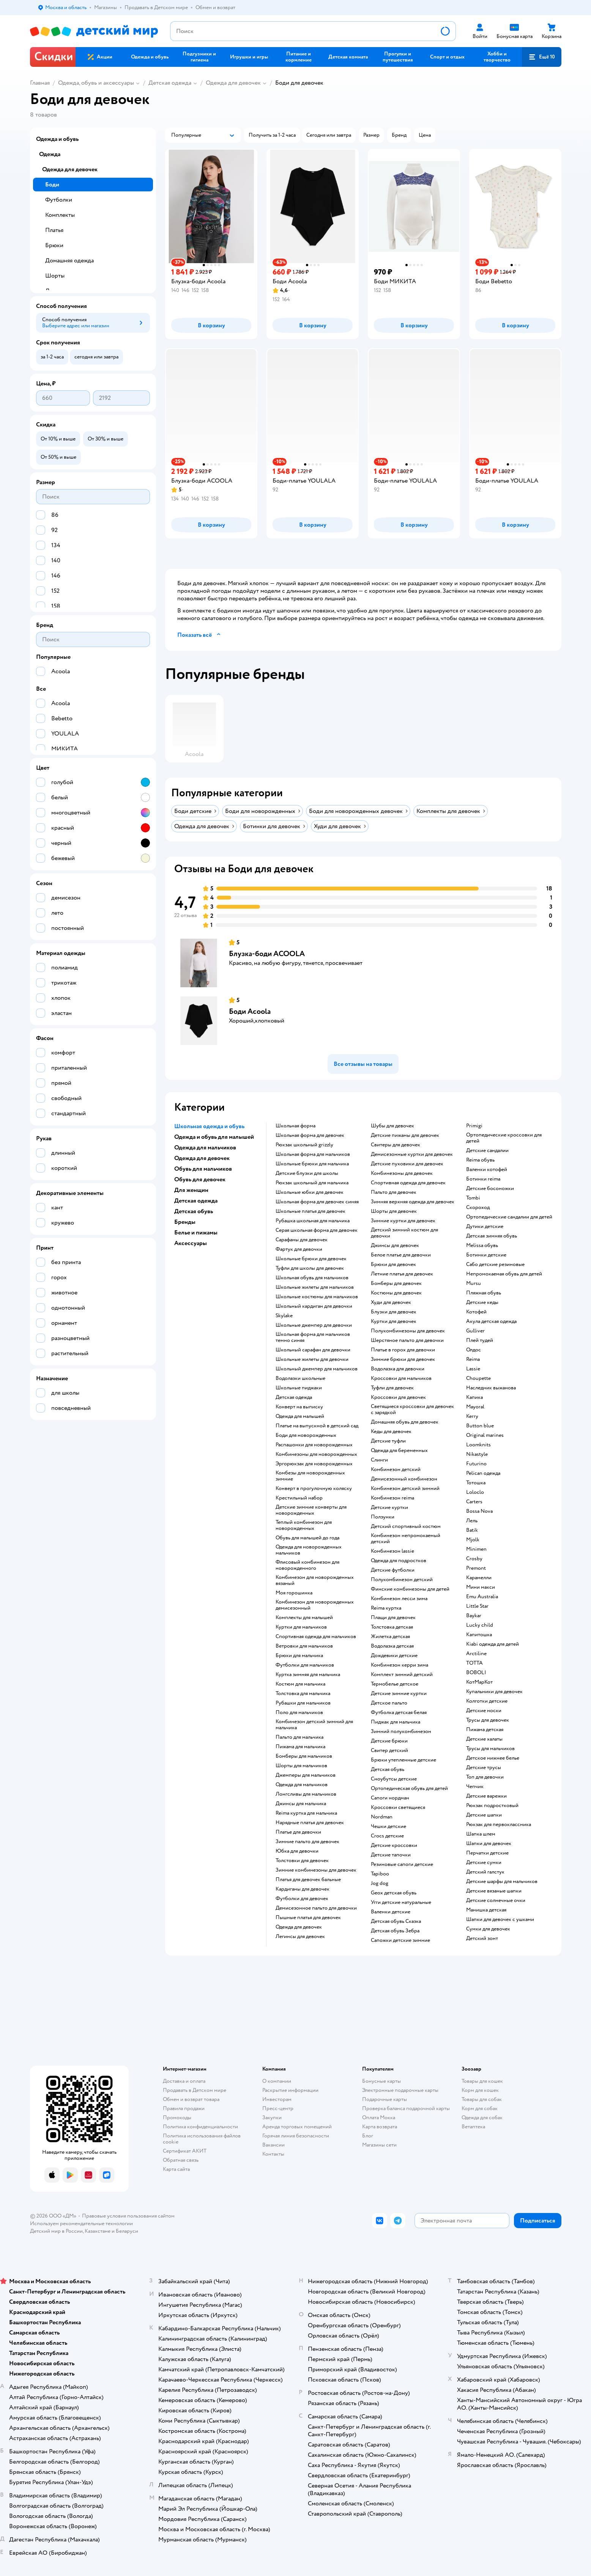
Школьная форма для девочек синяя (317, 1202)
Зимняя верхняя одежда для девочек (412, 1202)
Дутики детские (484, 1226)
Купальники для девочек (494, 1692)
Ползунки (382, 1517)
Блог (367, 2135)
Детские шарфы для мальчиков (501, 1881)
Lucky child (479, 1625)
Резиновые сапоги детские (402, 1864)
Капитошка (479, 1635)
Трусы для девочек (487, 1720)
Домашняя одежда (69, 260)
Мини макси (480, 1587)
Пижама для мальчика (300, 1747)
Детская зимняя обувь (491, 1236)
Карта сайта (176, 2169)
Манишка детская (486, 1910)
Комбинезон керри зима (399, 1665)
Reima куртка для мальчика (306, 1813)
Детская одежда (169, 83)
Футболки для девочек (302, 1899)
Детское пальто (389, 1703)
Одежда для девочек (233, 83)
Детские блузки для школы (307, 1173)
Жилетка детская (390, 1637)
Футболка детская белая (399, 1712)
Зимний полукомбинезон (401, 1731)
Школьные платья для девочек (310, 1211)
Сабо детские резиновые (495, 1264)
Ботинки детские (486, 1255)
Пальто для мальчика (299, 1737)
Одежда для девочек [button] (202, 1158)
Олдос (473, 1350)
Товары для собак (482, 2099)
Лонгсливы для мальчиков (306, 1794)
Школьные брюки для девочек (311, 1259)
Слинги (379, 1460)
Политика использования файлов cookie (202, 2138)
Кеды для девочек (391, 1431)
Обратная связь (181, 2160)
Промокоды (177, 2117)
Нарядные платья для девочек (310, 1823)
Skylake (284, 1316)
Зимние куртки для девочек (403, 1221)
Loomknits (478, 1445)
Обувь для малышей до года (307, 1538)
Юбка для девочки (297, 1851)
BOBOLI (476, 1673)
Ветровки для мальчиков (304, 1646)
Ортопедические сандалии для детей (509, 1217)
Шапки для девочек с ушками (500, 1919)
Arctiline (476, 1654)
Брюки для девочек (393, 1264)
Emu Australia (482, 1597)
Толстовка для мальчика (303, 1693)
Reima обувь (480, 1160)
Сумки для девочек (488, 1929)
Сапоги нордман (390, 1798)
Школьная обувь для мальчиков (312, 1278)
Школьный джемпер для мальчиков (317, 1369)
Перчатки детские (487, 1853)
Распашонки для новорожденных (314, 1445)
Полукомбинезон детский (402, 1580)
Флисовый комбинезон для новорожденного (307, 1565)
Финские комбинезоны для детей (410, 1589)
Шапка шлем (480, 1834)
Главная (40, 83)
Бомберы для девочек (396, 1283)
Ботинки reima (483, 1179)
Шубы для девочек (392, 1126)
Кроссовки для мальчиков (401, 1378)
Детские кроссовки (394, 1845)
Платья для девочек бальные (308, 1880)
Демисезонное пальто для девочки (316, 1908)
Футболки (58, 200)
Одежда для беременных (399, 1450)
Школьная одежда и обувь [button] (209, 1126)
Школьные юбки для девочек (310, 1192)
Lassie (473, 1369)
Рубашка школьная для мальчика (313, 1221)
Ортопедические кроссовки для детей (504, 1138)
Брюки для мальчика (299, 1656)
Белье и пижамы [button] (195, 1232)
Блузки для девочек (393, 1312)
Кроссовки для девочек (398, 1397)
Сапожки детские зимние (400, 1940)
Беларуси (127, 2231)
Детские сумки (483, 1862)
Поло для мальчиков (299, 1712)
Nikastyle (477, 1454)
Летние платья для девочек (402, 1274)
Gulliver (475, 1331)
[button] (541, 57)
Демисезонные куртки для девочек (412, 1154)
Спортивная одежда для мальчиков (316, 1637)
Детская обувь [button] (193, 1211)
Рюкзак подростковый (492, 1806)
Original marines (485, 1435)
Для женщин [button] (191, 1190)
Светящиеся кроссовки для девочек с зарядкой (412, 1409)
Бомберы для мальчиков (304, 1756)
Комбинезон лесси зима (399, 1599)
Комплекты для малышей (304, 1618)
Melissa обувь (482, 1245)
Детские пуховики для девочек (407, 1164)
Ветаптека (473, 2126)
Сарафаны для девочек (302, 1240)
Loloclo (475, 1492)
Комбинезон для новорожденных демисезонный (315, 1605)
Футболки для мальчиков (305, 1665)
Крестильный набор (299, 1498)
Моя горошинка (294, 1593)
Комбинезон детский (396, 1469)
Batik (472, 1530)
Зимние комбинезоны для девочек (316, 1870)
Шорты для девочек (394, 1211)
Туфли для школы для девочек (310, 1268)
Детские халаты (484, 1739)
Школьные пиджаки (299, 1388)
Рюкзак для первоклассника (498, 1825)
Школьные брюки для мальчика (312, 1164)
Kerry (472, 1416)
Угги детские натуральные (401, 1902)
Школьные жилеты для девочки (312, 1359)
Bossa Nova (479, 1511)
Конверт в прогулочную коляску (314, 1488)
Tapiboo (380, 1874)
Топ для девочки (485, 1777)
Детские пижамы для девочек (405, 1135)
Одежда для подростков (398, 1561)
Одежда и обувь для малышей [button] (214, 1137)
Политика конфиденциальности (200, 2126)
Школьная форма (295, 1126)
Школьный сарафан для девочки (313, 1350)
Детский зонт (482, 1938)
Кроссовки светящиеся (398, 1807)
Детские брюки (389, 1741)
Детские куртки (389, 1507)
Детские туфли (388, 1441)
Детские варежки (486, 1796)
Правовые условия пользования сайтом (128, 2216)
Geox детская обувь (393, 1893)
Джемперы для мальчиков (306, 1775)
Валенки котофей (486, 1169)
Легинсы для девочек (300, 1937)
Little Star (477, 1606)
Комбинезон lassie (392, 1551)
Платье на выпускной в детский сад (317, 1426)
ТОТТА (474, 1663)
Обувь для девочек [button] (199, 1179)
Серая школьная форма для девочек (317, 1230)
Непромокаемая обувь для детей (504, 1274)
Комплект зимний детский (402, 1675)
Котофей (476, 1312)
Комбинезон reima (392, 1498)
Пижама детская (484, 1730)
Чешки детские (388, 1826)
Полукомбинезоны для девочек (408, 1331)
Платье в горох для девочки (403, 1350)
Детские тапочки (391, 1855)
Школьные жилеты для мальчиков (315, 1287)
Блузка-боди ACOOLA (267, 953)
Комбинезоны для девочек (402, 1173)
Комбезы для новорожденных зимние (310, 1476)
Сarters (474, 1502)
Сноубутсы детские (394, 1779)
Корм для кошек (480, 2090)
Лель (472, 1521)
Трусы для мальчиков (490, 1749)
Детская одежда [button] (195, 1200)
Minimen (476, 1549)
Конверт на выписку (299, 1407)
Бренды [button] (184, 1222)
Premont (476, 1568)
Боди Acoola (250, 1011)
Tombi (473, 1198)
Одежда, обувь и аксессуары (96, 83)
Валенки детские (390, 1912)
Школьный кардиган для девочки (314, 1306)
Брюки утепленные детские (403, 1760)
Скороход (478, 1207)
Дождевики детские (394, 1656)
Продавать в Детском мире (194, 2090)
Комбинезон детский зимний (405, 1488)
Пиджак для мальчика (395, 1722)
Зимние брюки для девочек (403, 1359)
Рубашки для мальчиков (303, 1703)
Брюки (54, 245)
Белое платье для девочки (401, 1255)
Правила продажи (184, 2108)
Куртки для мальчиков (301, 1627)
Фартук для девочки (299, 1249)
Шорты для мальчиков (301, 1766)
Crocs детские (387, 1836)
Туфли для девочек (392, 1388)
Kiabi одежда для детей (492, 1644)
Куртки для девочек (393, 1321)
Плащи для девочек (393, 1618)
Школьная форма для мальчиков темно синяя (313, 1337)
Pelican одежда (483, 1473)
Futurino (476, 1464)
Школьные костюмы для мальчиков (317, 1297)
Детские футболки (392, 1570)
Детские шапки (484, 1815)
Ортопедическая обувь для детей (409, 1788)
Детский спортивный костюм (406, 1526)
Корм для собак (480, 2108)
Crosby (474, 1559)
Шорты (55, 275)
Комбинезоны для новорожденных (316, 1454)
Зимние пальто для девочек (307, 1842)
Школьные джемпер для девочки (314, 1325)
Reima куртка (386, 1608)
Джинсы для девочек (395, 1245)
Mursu (473, 1283)
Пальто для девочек (393, 1192)
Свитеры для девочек (395, 1145)
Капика (474, 1397)
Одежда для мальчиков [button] (205, 1147)
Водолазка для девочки (397, 1369)
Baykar (473, 1616)
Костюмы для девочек (396, 1293)
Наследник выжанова (491, 1388)
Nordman (381, 1817)
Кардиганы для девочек (302, 1889)
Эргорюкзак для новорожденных (314, 1464)
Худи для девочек (391, 1302)
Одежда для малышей (300, 1416)
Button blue (480, 1426)
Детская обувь (387, 1769)
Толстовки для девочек (302, 1861)
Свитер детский (389, 1750)
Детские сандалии (487, 1151)
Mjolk (472, 1540)
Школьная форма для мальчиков (313, 1154)
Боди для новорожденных (306, 1435)
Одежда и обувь (57, 139)
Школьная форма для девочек (310, 1135)
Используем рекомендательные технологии (81, 2223)
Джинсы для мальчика (301, 1804)
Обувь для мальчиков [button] (203, 1169)
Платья (54, 230)
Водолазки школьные (300, 1378)
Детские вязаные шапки (494, 1891)
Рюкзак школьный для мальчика (312, 1183)
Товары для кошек (482, 2081)
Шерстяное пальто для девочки (407, 1340)
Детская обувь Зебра (395, 1931)
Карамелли (479, 1578)
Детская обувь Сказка (396, 1921)
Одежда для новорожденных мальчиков (309, 1550)
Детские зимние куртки (399, 1693)
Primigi (474, 1126)
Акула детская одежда (491, 1321)
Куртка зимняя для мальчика (308, 1675)
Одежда (49, 154)
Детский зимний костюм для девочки (404, 1233)
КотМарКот (479, 1682)
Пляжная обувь (483, 1293)
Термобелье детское (394, 1684)
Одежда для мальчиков (302, 1785)
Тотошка (475, 1483)
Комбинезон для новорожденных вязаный (315, 1580)
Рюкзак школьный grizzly (304, 1145)
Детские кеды (482, 1302)
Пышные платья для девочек (308, 1918)
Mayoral (475, 1407)
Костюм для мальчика (300, 1684)
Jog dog (379, 1883)
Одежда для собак (482, 2117)
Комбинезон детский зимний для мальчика (314, 1725)
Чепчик (475, 1787)
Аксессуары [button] (190, 1243)
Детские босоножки (490, 1188)
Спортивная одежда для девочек (408, 1183)
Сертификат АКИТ (184, 2151)
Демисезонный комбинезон (404, 1479)
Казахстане (97, 2231)
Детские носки (483, 1711)
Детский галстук (485, 1872)
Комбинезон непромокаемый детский (405, 1539)
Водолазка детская (392, 1646)
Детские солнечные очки (495, 1900)
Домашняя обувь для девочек (404, 1422)
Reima (473, 1359)
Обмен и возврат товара (191, 2099)
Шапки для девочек (488, 1843)
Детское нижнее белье (492, 1758)
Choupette (478, 1378)
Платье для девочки (298, 1832)
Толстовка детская (392, 1627)
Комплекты (60, 215)
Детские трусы (483, 1768)
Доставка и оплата (184, 2081)
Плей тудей (479, 1340)
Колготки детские (486, 1701)
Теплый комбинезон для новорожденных (304, 1525)
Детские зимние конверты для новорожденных (311, 1510)
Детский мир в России (56, 2231)
